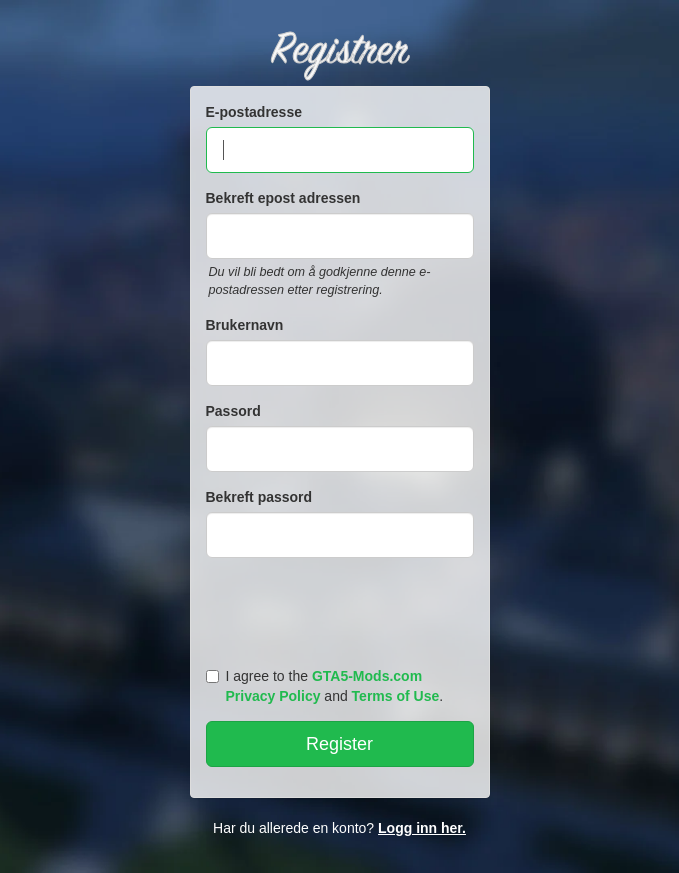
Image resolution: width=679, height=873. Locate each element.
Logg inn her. (422, 828)
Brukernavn (245, 325)
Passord (233, 411)
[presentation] (343, 608)
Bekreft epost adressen (283, 198)
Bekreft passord (259, 497)
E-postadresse (254, 112)
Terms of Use (396, 696)
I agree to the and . (325, 686)
